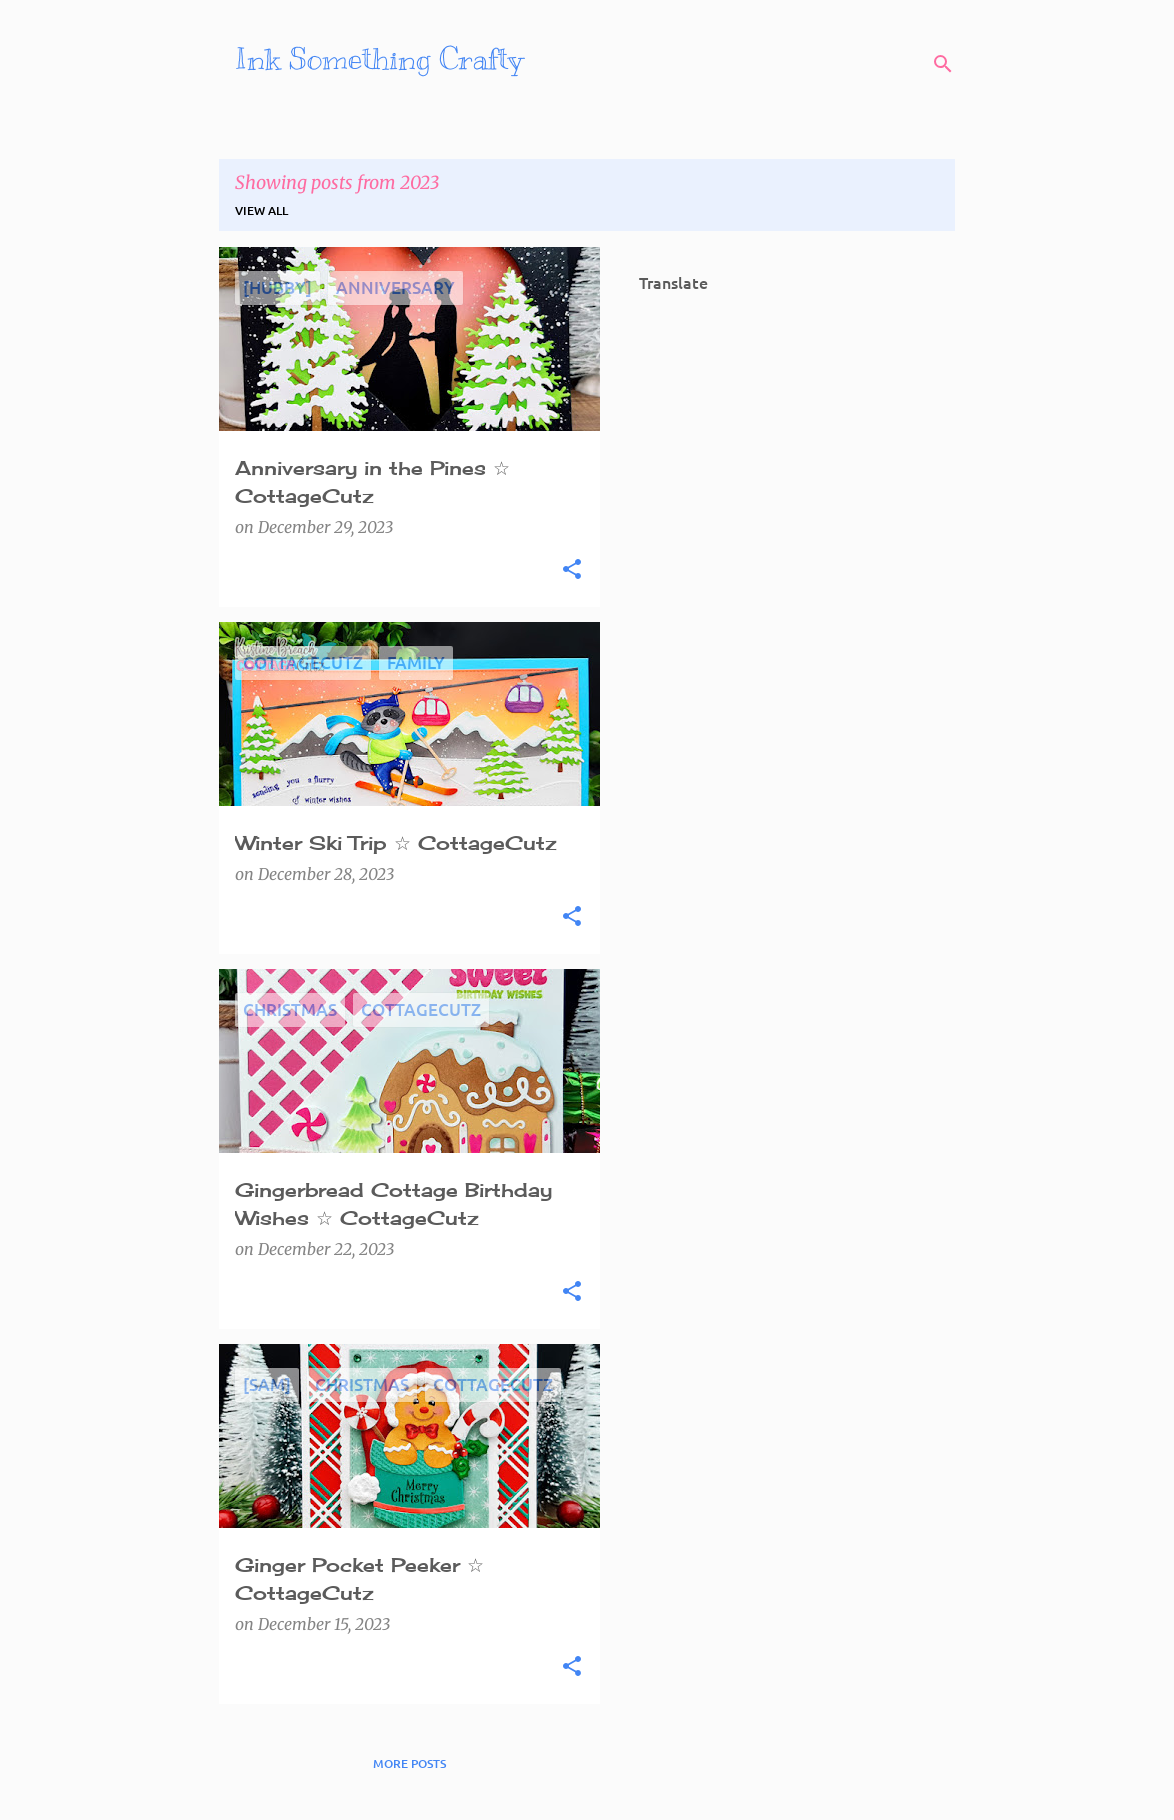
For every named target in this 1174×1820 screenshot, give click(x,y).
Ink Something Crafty (379, 59)
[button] (572, 570)
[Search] (943, 64)
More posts (409, 1763)
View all (261, 210)
